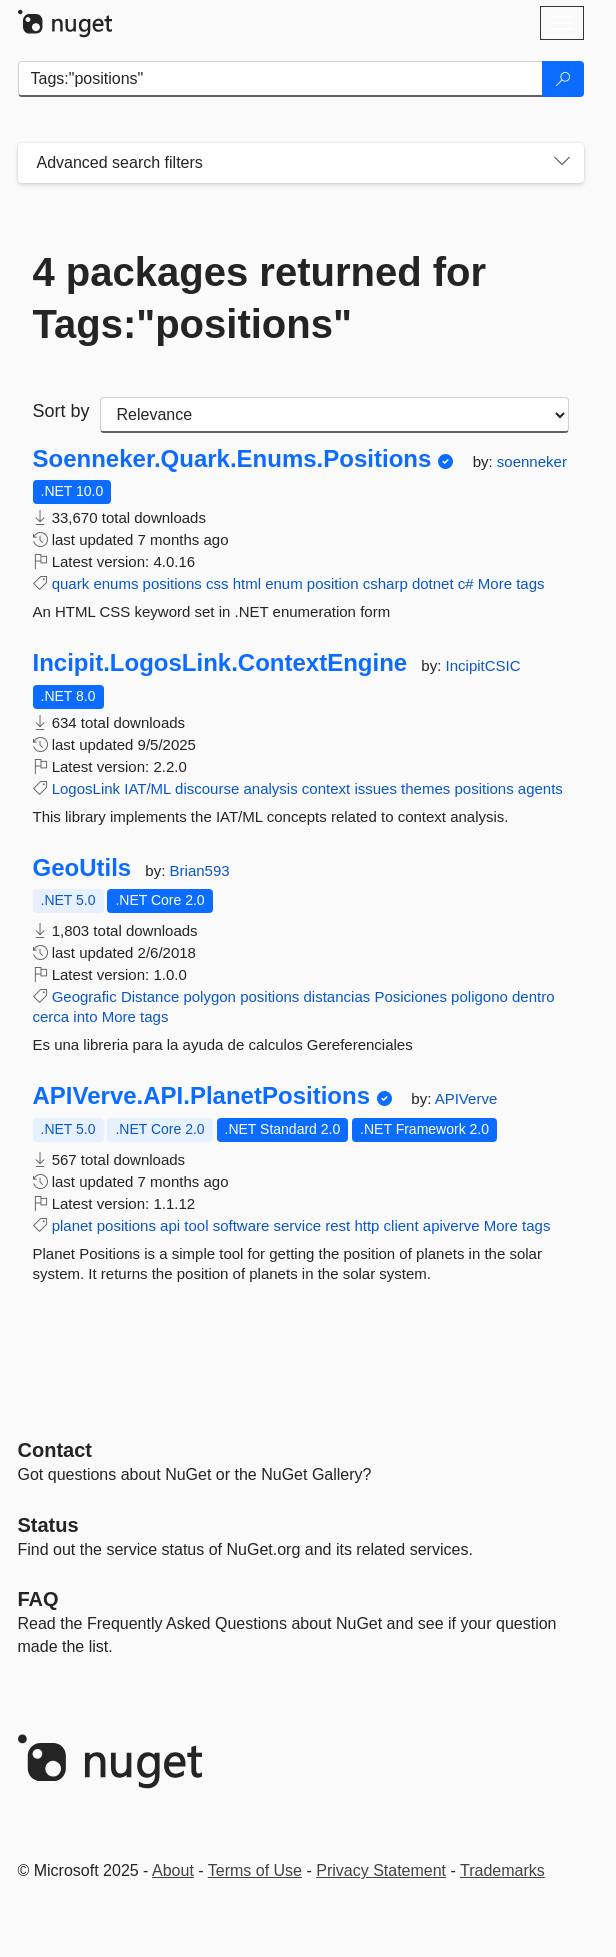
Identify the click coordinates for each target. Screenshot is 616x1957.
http (366, 1225)
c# (466, 583)
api (170, 1225)
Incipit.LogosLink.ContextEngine (220, 663)
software (241, 1225)
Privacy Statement (381, 1870)
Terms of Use (255, 1870)
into (85, 1016)
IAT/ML (147, 788)
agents (540, 788)
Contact (55, 1450)
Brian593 (200, 870)
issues (375, 788)
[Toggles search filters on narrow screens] (562, 163)
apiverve (451, 1225)
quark (71, 583)
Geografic (84, 996)
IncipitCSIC (483, 665)
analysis (270, 788)
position (333, 583)
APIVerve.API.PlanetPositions (201, 1096)
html (247, 583)
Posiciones (410, 996)
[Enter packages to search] (280, 79)
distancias (337, 996)
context (326, 788)
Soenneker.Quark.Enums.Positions (232, 459)
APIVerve (466, 1098)
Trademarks (502, 1870)
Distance (150, 996)
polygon (209, 996)
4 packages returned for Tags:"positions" (260, 298)
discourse (207, 788)
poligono (479, 996)
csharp (385, 583)
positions (172, 583)
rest (337, 1225)
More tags (511, 583)
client (401, 1225)
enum (284, 583)
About (173, 1870)
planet (72, 1225)
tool (196, 1225)
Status (48, 1525)
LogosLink (86, 788)
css (217, 583)
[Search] (563, 79)
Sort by (61, 411)
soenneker (532, 461)
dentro (533, 996)
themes (425, 788)
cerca (51, 1016)
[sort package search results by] (334, 415)
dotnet (433, 583)
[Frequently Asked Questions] (38, 1599)
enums (115, 583)
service (298, 1225)
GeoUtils (82, 868)
